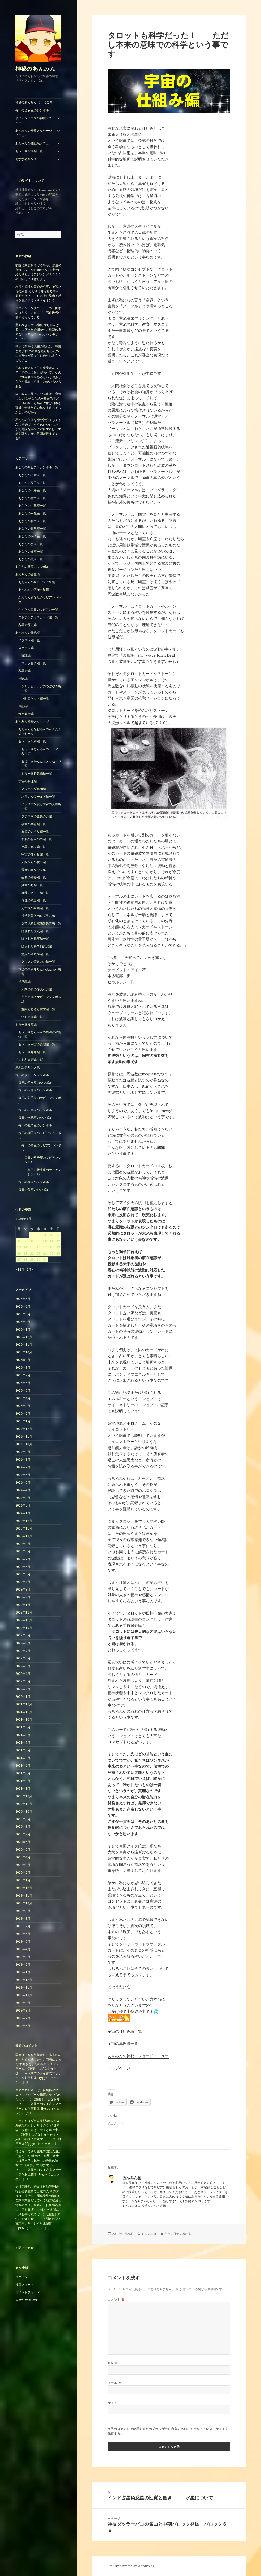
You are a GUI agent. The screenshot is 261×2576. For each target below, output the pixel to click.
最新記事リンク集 (33, 870)
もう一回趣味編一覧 (32, 1052)
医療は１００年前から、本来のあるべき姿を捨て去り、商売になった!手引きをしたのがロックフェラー (38, 2062)
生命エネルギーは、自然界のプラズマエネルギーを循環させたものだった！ (38, 2094)
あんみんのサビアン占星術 (36, 582)
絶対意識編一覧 (32, 1017)
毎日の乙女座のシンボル (32, 110)
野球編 (26, 655)
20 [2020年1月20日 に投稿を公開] (19, 1253)
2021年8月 (22, 1735)
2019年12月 (23, 1888)
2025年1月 (22, 1421)
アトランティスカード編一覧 (38, 617)
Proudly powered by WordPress (131, 2566)
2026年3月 (22, 1314)
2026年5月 (22, 1299)
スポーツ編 (26, 648)
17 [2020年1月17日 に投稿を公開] (45, 1247)
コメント (116, 2299)
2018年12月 (23, 1980)
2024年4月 (22, 1490)
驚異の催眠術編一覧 (35, 954)
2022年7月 (22, 1650)
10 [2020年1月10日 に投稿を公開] (45, 1241)
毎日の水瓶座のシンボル (35, 1117)
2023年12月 (23, 1521)
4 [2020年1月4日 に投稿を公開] (51, 1235)
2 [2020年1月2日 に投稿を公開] (38, 1235)
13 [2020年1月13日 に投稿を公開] (19, 1247)
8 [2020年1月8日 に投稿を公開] (32, 1241)
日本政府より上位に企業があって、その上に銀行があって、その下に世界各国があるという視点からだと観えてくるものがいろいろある (38, 377)
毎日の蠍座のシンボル (33, 1182)
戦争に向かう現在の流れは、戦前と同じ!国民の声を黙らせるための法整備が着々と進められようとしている (38, 353)
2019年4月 (22, 1949)
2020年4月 (22, 1857)
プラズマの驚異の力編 (36, 816)
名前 (113, 2363)
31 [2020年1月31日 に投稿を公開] (45, 1259)
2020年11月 (23, 1804)
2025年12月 (23, 1337)
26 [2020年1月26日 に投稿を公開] (58, 1253)
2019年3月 (22, 1957)
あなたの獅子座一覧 (32, 536)
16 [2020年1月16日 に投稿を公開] (38, 1247)
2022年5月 (22, 1666)
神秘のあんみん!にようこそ (34, 102)
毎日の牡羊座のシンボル (35, 1125)
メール (114, 2383)
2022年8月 (22, 1643)
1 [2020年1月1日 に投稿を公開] (32, 1235)
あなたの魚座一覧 (30, 559)
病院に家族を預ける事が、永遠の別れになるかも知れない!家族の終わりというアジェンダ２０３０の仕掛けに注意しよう (38, 272)
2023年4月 (22, 1582)
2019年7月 (22, 1926)
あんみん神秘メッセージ (32, 721)
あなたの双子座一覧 (32, 482)
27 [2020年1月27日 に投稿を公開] (19, 1259)
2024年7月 (22, 1467)
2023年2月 (22, 1597)
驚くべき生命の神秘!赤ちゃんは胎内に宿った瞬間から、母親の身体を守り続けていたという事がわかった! (38, 332)
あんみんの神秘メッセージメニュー (33, 132)
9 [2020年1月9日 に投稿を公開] (38, 1241)
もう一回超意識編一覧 (36, 773)
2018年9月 (22, 2003)
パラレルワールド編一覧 (38, 796)
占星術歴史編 (27, 625)
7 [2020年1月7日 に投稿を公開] (25, 1241)
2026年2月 (22, 1322)
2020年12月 (23, 1796)
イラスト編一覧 (29, 640)
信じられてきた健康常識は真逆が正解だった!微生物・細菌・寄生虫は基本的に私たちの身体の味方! (38, 2158)
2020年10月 (23, 1811)
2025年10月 (23, 1352)
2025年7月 (22, 1375)
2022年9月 (22, 1635)
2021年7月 (22, 1742)
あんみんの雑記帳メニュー (33, 143)
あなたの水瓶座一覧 (32, 513)
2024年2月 (22, 1505)
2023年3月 (22, 1589)
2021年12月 (23, 1704)
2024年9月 (22, 1452)
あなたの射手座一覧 (32, 498)
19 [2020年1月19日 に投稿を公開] (58, 1247)
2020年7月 (22, 1834)
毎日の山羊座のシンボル (35, 1110)
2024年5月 (22, 1482)
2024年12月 (23, 1429)
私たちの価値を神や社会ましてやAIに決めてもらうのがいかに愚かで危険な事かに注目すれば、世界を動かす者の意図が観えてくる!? (38, 429)
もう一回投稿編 (26, 1024)
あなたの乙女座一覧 (32, 475)
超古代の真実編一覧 (35, 908)
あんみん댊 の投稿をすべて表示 (144, 2206)
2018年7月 (22, 2018)
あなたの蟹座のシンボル (32, 566)
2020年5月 (22, 1849)
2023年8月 (22, 1551)
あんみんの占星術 (27, 574)
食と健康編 (26, 714)
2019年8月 (22, 1918)
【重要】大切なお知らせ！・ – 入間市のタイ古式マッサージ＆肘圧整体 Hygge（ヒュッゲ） (38, 2075)
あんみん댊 (149, 2234)
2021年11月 (23, 1712)
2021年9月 (22, 1727)
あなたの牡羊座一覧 (32, 528)
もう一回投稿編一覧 (29, 151)
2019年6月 (22, 1934)
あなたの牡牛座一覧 (32, 521)
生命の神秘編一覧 (33, 877)
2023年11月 (23, 1528)
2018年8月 (22, 2010)
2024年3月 (22, 1498)
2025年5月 (22, 1390)
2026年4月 (22, 1306)
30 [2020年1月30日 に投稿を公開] (38, 1259)
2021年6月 (22, 1750)
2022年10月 (23, 1628)
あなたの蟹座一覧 (30, 544)
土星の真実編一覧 (33, 847)
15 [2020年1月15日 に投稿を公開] (32, 1247)
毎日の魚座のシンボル (33, 1189)
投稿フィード (24, 2284)
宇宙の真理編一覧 (123, 2043)
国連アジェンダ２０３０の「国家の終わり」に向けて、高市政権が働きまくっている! (38, 312)
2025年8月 (22, 1367)
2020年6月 (22, 1842)
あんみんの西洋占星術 (33, 589)
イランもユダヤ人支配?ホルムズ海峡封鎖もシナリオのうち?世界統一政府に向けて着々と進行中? (37, 2125)
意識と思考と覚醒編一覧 (38, 1009)
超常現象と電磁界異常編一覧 (41, 923)
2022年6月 (22, 1658)
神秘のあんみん (35, 68)
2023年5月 (22, 1574)
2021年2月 (22, 1781)
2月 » (30, 1269)
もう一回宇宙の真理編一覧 (36, 1044)
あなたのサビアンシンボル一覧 (36, 467)
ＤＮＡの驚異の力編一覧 (38, 961)
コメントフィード (27, 2292)
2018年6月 (22, 2026)
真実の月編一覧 (32, 885)
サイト (112, 2403)
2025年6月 (22, 1383)
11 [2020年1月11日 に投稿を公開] (51, 1241)
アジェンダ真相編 (33, 789)
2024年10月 (23, 1444)
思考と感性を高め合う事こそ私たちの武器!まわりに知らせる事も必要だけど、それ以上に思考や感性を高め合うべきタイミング (38, 293)
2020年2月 (22, 1872)
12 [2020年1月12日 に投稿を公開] (58, 1241)
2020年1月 (22, 1880)
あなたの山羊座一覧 (32, 505)
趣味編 (23, 678)
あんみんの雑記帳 (27, 632)
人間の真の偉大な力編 (36, 989)
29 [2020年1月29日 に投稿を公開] (32, 1259)
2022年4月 (22, 1673)
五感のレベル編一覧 (35, 831)
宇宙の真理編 (27, 781)
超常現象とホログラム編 (38, 915)
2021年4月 (22, 1765)
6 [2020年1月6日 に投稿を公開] (19, 1241)
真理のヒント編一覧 (35, 892)
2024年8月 (22, 1459)
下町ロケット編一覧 (35, 698)
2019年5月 (22, 1941)
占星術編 (24, 671)
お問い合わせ (24, 2248)
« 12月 (19, 1269)
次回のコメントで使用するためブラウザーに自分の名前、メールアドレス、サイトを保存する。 (168, 2431)
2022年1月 (22, 1696)
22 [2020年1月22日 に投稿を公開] (32, 1253)
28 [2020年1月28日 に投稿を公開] (25, 1259)
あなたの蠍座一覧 (30, 551)
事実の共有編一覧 (33, 824)
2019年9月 (22, 1911)
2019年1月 (22, 1972)
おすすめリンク (26, 159)
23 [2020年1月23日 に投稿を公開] (38, 1253)
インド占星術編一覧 (29, 1059)
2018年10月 (23, 1995)
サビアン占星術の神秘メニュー (33, 120)
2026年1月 (22, 1329)
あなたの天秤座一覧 (32, 490)
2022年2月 (22, 1689)
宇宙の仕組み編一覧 (35, 854)
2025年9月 (22, 1360)
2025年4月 (22, 1398)
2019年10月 (23, 1903)
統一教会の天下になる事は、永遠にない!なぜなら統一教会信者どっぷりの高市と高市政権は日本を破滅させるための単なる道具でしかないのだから (38, 403)
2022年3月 (22, 1681)
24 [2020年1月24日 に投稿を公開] (45, 1253)
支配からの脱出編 (33, 862)
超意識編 (24, 981)
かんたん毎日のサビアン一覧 (38, 609)
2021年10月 (23, 1719)
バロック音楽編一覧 (32, 663)
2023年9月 (22, 1544)
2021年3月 (22, 1773)
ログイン (21, 2277)
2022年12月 (23, 1612)
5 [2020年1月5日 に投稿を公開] (58, 1235)
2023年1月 (22, 1605)
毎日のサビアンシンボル (32, 1075)
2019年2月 (22, 1964)
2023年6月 (22, 1566)
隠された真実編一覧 (35, 938)
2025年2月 (22, 1413)
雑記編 (23, 706)
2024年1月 (22, 1513)
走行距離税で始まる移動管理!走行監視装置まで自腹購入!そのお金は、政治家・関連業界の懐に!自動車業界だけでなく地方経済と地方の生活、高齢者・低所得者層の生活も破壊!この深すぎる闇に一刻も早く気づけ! (38, 2200)
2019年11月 (23, 1895)
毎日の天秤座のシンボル (35, 1090)
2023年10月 (23, 1536)
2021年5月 (22, 1758)
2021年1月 (22, 1788)
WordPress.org (26, 2300)
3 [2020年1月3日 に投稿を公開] (45, 1235)
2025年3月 (22, 1406)
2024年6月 (22, 1475)
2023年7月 (22, 1559)
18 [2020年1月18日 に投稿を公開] (51, 1247)
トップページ (119, 2068)
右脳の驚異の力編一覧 (36, 839)
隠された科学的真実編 (36, 946)
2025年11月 (23, 1344)
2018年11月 (23, 1987)
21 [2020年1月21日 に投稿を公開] (25, 1253)
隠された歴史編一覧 (35, 931)
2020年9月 (22, 1819)
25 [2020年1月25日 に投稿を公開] (51, 1253)
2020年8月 (22, 1826)
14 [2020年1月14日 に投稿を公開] (25, 1247)
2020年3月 (22, 1865)
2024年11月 (23, 1436)
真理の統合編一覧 (33, 900)
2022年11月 (23, 1620)
